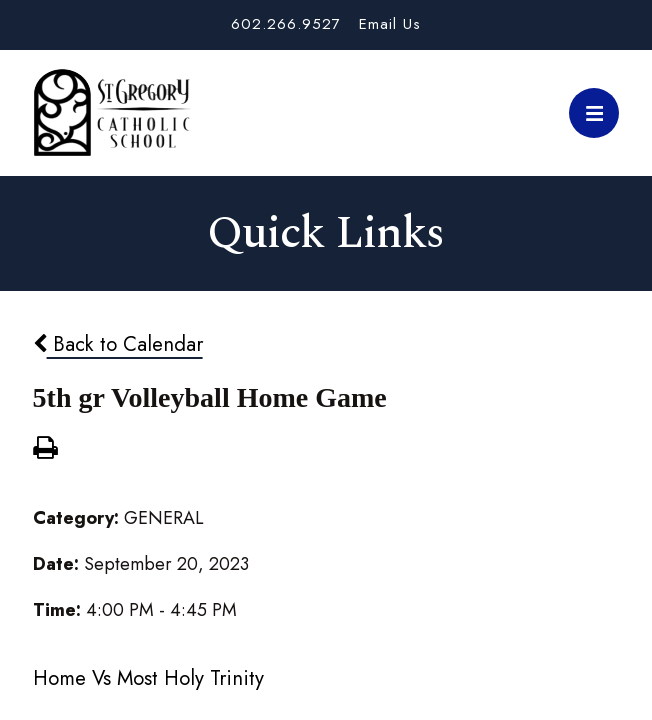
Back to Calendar (118, 344)
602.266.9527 (286, 24)
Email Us (390, 24)
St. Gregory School (112, 113)
